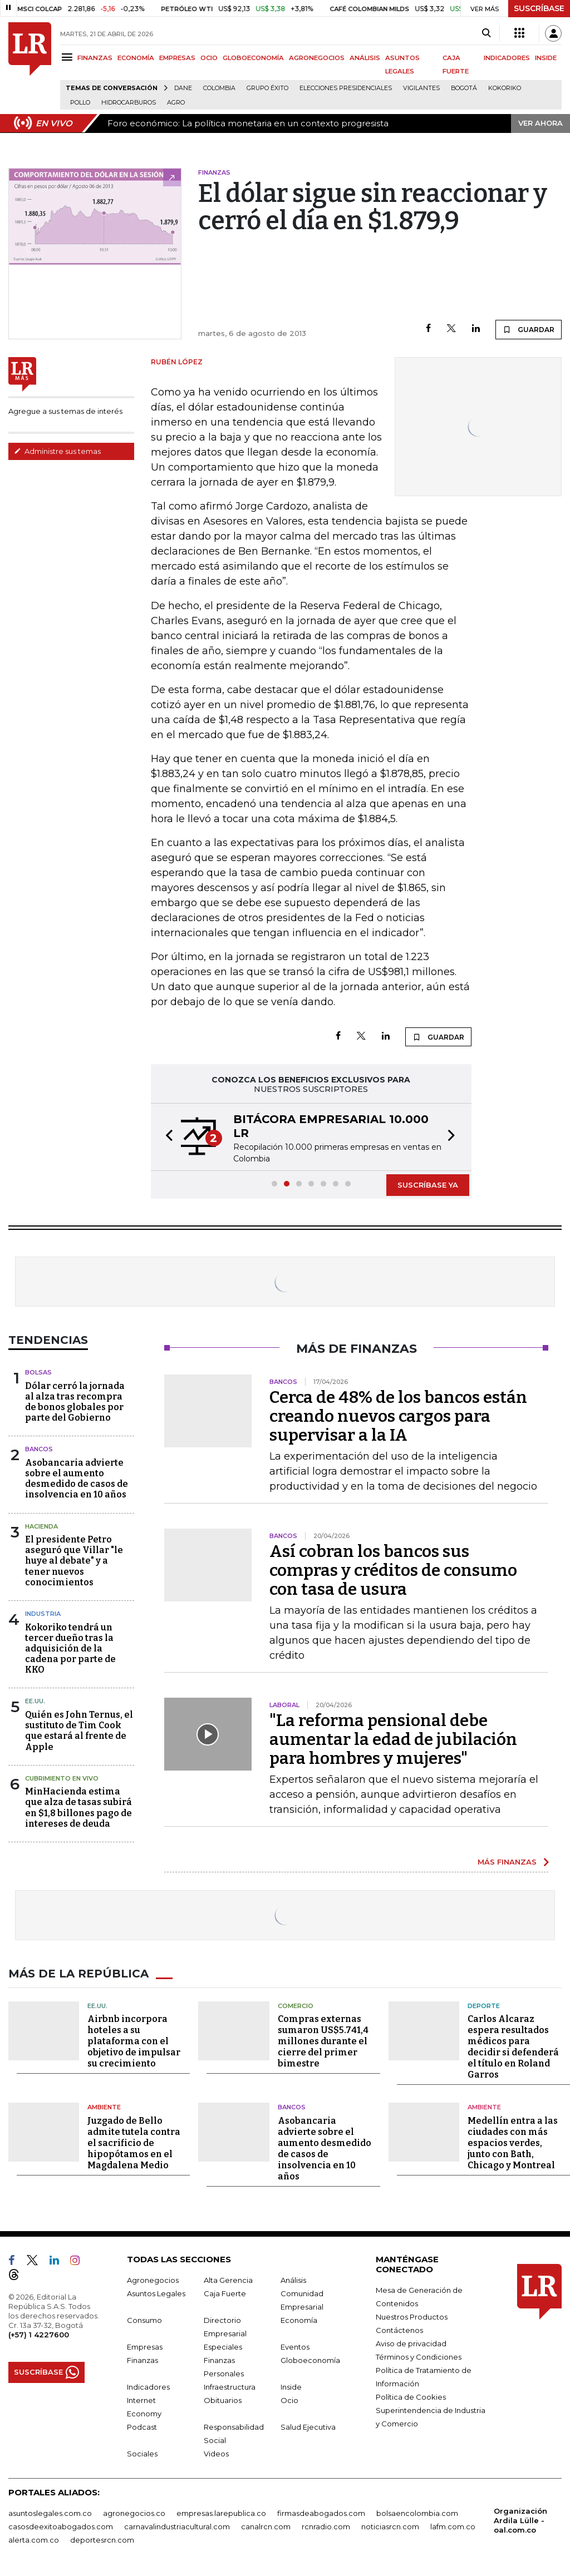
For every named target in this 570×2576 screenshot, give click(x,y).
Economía (299, 2320)
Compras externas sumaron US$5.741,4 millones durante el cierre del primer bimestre (323, 2041)
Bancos (39, 1449)
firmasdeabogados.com (321, 2513)
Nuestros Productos (412, 2316)
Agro (176, 102)
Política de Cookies (411, 2396)
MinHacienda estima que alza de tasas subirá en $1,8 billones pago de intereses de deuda (78, 1807)
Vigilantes (421, 88)
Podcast (142, 2426)
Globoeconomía (310, 2360)
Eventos (295, 2346)
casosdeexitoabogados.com (60, 2526)
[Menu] (68, 57)
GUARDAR (528, 329)
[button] (166, 1137)
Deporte (484, 2006)
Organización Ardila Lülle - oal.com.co (520, 2520)
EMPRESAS (177, 58)
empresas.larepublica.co (221, 2513)
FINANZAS (94, 58)
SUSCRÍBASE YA (427, 1184)
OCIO (209, 58)
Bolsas (38, 1372)
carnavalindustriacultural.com (177, 2526)
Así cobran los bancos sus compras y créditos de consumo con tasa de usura (393, 1570)
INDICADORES (507, 58)
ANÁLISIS (365, 58)
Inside (291, 2386)
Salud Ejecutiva (308, 2426)
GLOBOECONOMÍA (253, 58)
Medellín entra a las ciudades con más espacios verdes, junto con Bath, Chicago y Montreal (513, 2142)
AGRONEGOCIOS (317, 58)
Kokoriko (504, 88)
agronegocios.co (134, 2513)
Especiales (223, 2346)
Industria (43, 1614)
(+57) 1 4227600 (38, 2334)
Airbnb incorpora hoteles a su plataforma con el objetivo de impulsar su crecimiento (133, 2041)
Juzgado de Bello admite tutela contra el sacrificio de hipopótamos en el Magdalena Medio (133, 2142)
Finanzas (142, 2360)
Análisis (293, 2280)
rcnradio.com (326, 2526)
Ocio (289, 2400)
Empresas (145, 2346)
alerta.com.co (33, 2539)
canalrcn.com (266, 2526)
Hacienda (41, 1526)
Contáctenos (399, 2330)
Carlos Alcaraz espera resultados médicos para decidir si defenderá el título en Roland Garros (513, 2047)
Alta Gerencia (228, 2280)
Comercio (295, 2006)
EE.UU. (35, 1701)
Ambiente (104, 2107)
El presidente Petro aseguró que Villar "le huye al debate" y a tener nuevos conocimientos (74, 1561)
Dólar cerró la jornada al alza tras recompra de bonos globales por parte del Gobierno (75, 1402)
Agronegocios (153, 2280)
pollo (80, 102)
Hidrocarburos (128, 102)
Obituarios (223, 2400)
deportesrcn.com (102, 2539)
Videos (216, 2453)
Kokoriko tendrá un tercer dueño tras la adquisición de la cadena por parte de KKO (70, 1648)
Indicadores (148, 2386)
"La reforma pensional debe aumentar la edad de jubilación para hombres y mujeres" (393, 1739)
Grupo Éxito (267, 88)
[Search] (486, 33)
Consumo (144, 2320)
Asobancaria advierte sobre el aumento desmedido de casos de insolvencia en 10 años (76, 1478)
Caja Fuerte (225, 2293)
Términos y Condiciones (418, 2356)
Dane (183, 88)
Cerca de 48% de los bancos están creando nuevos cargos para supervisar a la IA (398, 1416)
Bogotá (464, 88)
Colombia (219, 88)
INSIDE (546, 58)
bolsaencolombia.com (417, 2513)
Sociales (142, 2453)
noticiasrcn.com (390, 2526)
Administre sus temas (57, 451)
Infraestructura (229, 2386)
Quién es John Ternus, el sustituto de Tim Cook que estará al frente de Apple (79, 1730)
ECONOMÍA (135, 58)
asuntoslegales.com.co (50, 2513)
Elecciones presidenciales (345, 88)
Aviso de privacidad (411, 2343)
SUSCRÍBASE (539, 8)
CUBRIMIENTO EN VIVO (62, 1778)
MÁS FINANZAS (507, 1861)
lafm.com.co (452, 2526)
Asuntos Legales (156, 2293)
